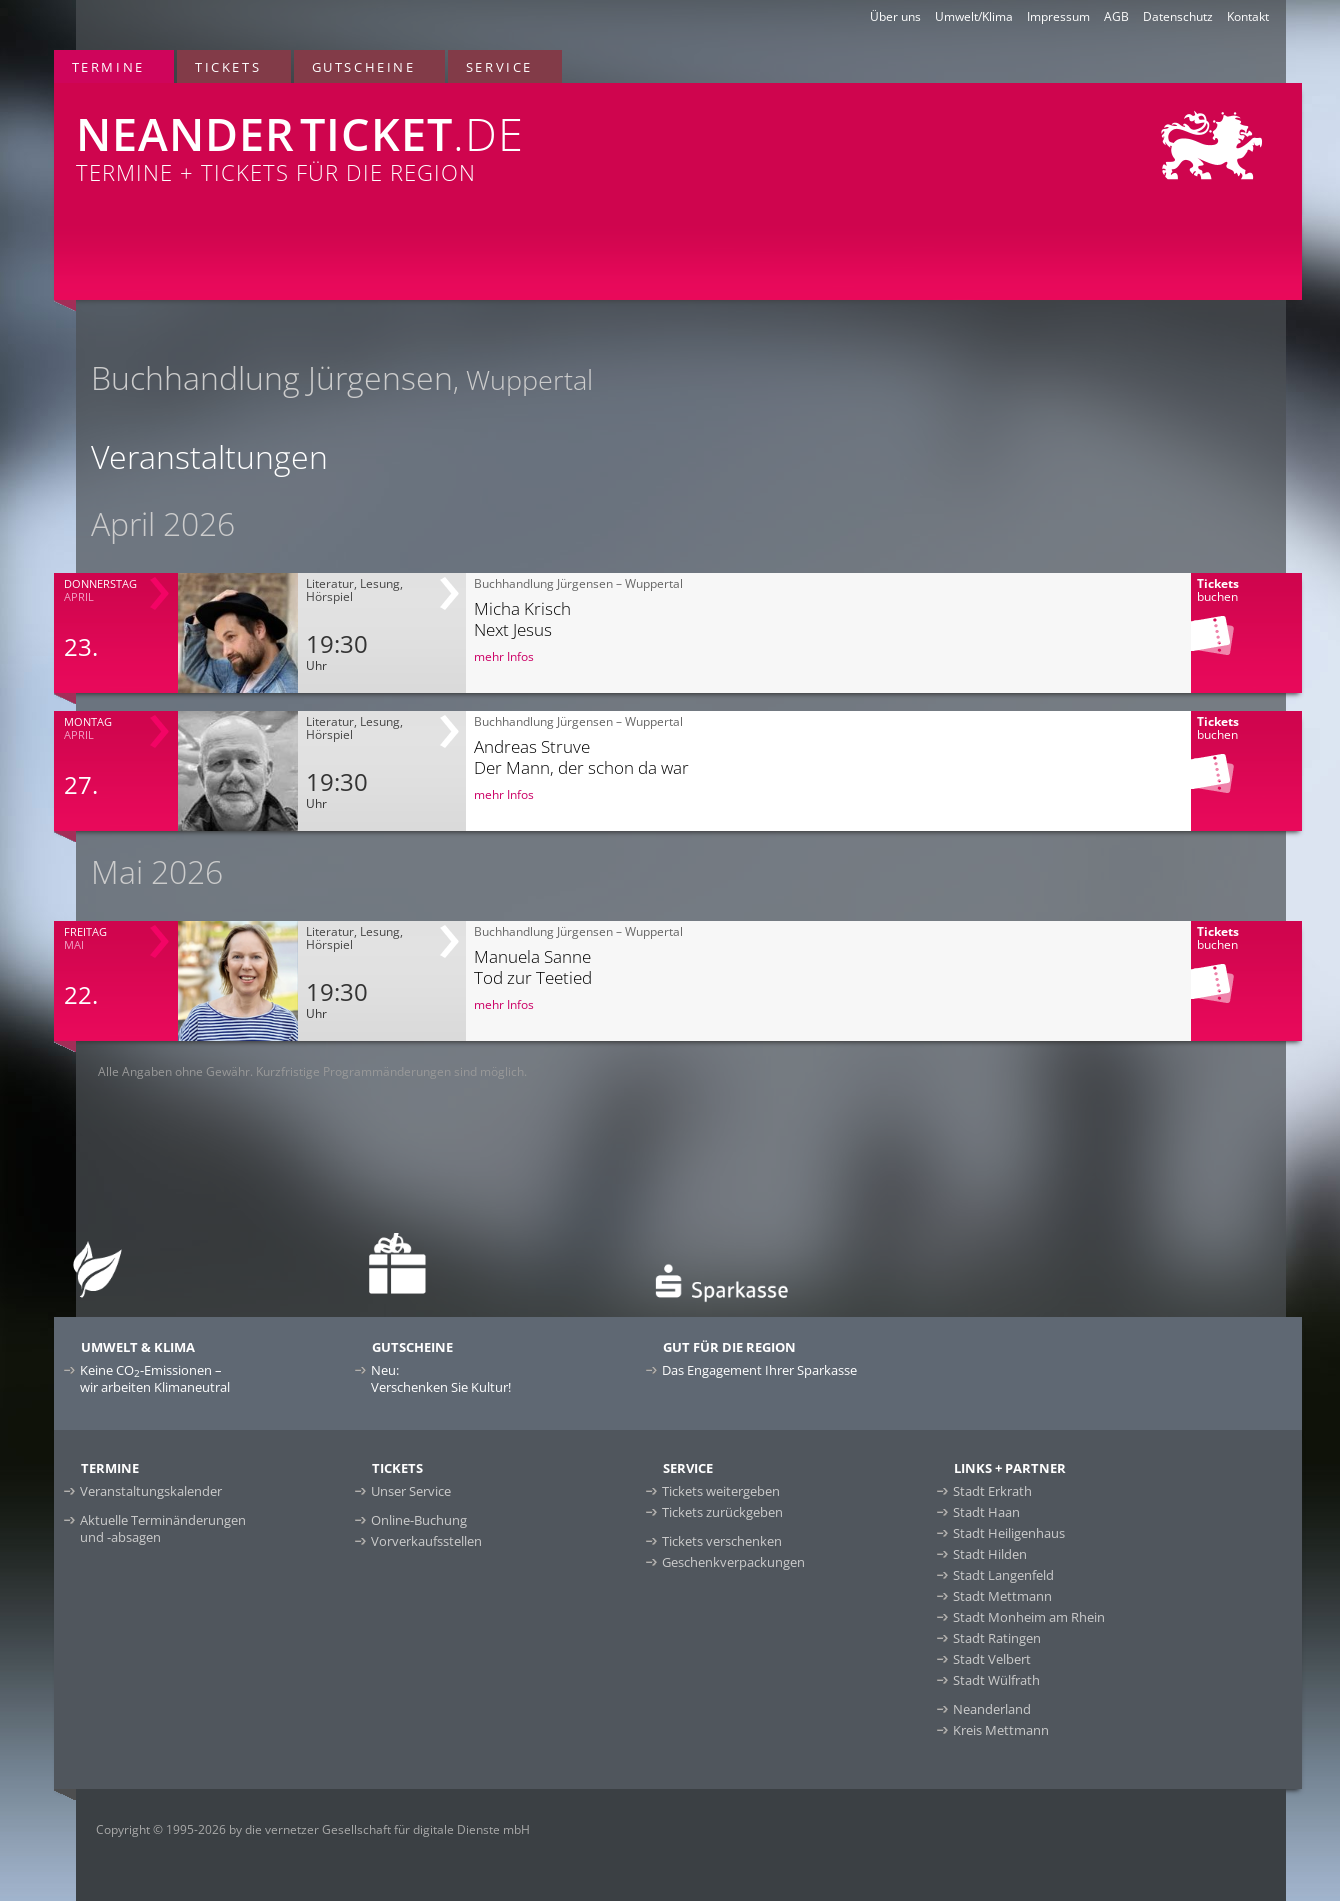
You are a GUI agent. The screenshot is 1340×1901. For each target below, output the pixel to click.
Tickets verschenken (722, 1541)
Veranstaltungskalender (151, 1491)
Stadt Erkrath (992, 1491)
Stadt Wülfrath (996, 1680)
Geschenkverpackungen (733, 1562)
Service (499, 67)
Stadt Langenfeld (1003, 1575)
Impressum (1058, 16)
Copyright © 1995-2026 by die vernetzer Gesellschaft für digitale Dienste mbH (313, 1829)
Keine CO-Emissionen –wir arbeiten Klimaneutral (155, 1378)
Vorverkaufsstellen (426, 1541)
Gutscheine (364, 67)
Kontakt (1248, 16)
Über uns (895, 16)
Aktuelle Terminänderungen (163, 1528)
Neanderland (992, 1709)
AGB (1116, 16)
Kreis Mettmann (1001, 1730)
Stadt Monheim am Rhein (1029, 1617)
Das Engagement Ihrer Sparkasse (759, 1370)
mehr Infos (504, 656)
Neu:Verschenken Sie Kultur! (441, 1378)
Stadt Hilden (990, 1554)
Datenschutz (1178, 16)
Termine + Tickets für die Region (419, 135)
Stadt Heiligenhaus (1009, 1533)
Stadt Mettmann (1002, 1596)
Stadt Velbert (992, 1659)
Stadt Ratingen (997, 1638)
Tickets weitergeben (721, 1491)
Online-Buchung (419, 1520)
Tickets (228, 67)
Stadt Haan (986, 1512)
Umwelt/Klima (974, 16)
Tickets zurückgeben (722, 1512)
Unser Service (411, 1491)
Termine (108, 67)
